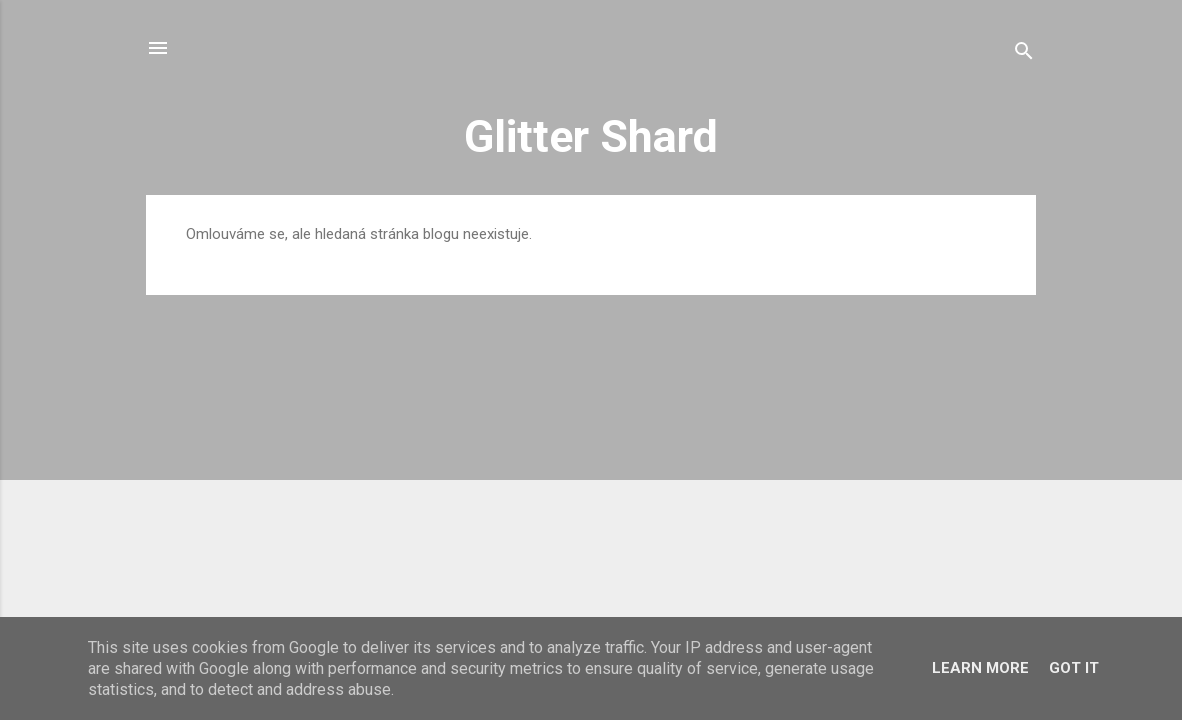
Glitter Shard (591, 136)
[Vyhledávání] (1024, 54)
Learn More (980, 668)
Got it (1074, 668)
